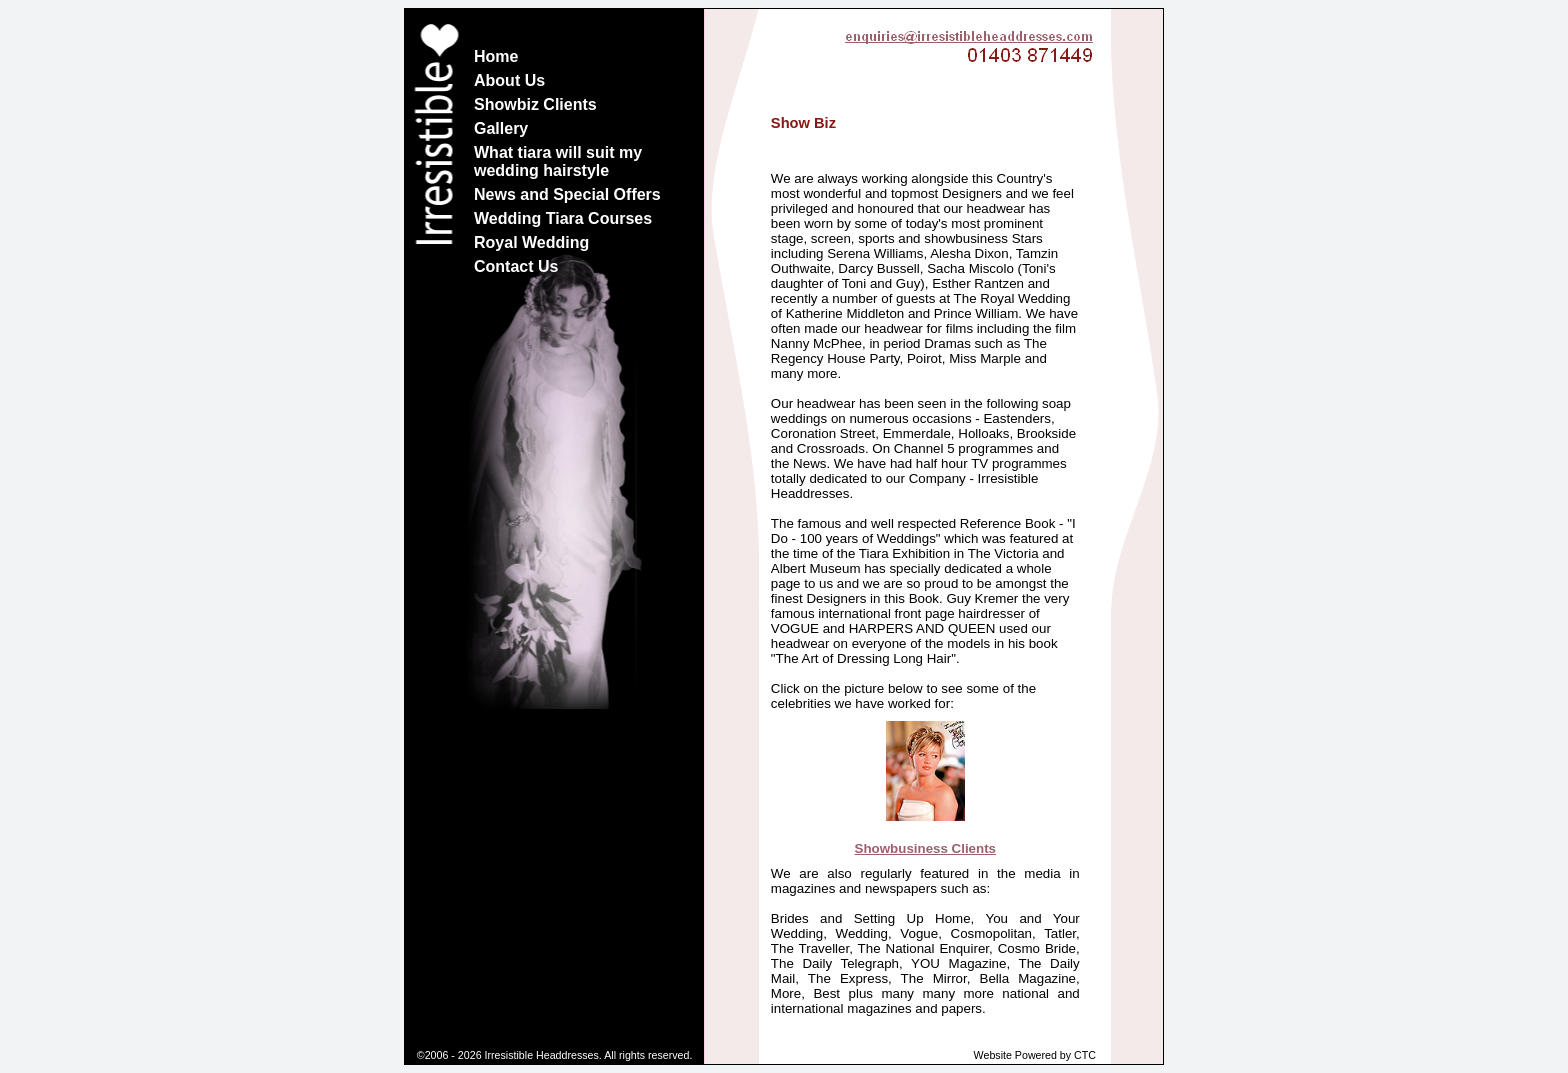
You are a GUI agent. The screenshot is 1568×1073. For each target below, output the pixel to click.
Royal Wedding (531, 242)
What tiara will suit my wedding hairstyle (558, 161)
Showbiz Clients (535, 104)
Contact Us (516, 266)
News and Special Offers (567, 194)
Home (496, 56)
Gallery (501, 128)
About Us (509, 80)
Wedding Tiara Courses (563, 218)
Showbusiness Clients (925, 848)
